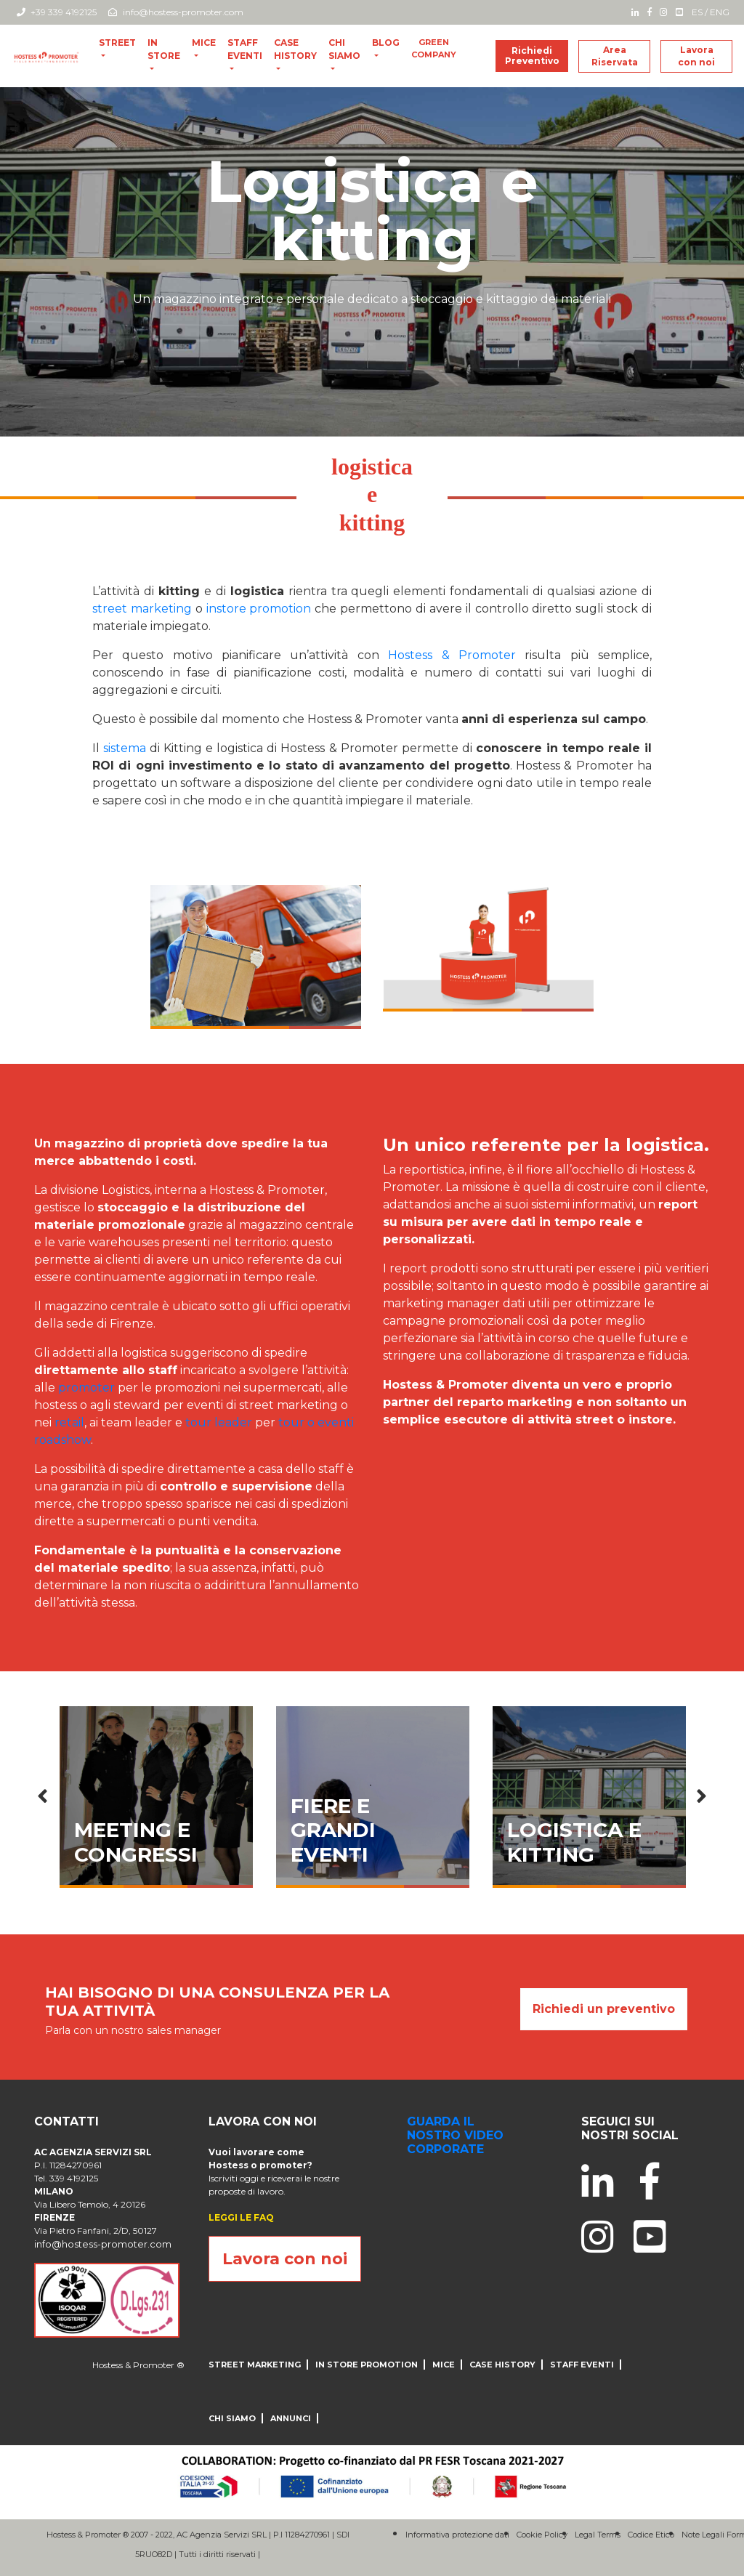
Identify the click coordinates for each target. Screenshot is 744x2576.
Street (117, 42)
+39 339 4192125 (57, 12)
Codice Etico (651, 2534)
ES (697, 12)
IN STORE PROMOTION (366, 2364)
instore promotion (259, 608)
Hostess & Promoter (452, 655)
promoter (86, 1387)
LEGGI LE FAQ (241, 2217)
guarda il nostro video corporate (455, 2135)
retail (69, 1422)
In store (163, 49)
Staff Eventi (244, 49)
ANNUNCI (290, 2418)
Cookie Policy (542, 2534)
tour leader (218, 1422)
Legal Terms (597, 2534)
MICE (204, 42)
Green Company (433, 48)
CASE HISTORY (295, 49)
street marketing (142, 608)
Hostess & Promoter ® (138, 2364)
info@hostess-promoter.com (175, 12)
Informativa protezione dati (457, 2534)
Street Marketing (255, 2364)
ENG (719, 12)
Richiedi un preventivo (604, 2009)
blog (386, 42)
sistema (126, 748)
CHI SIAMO (344, 49)
